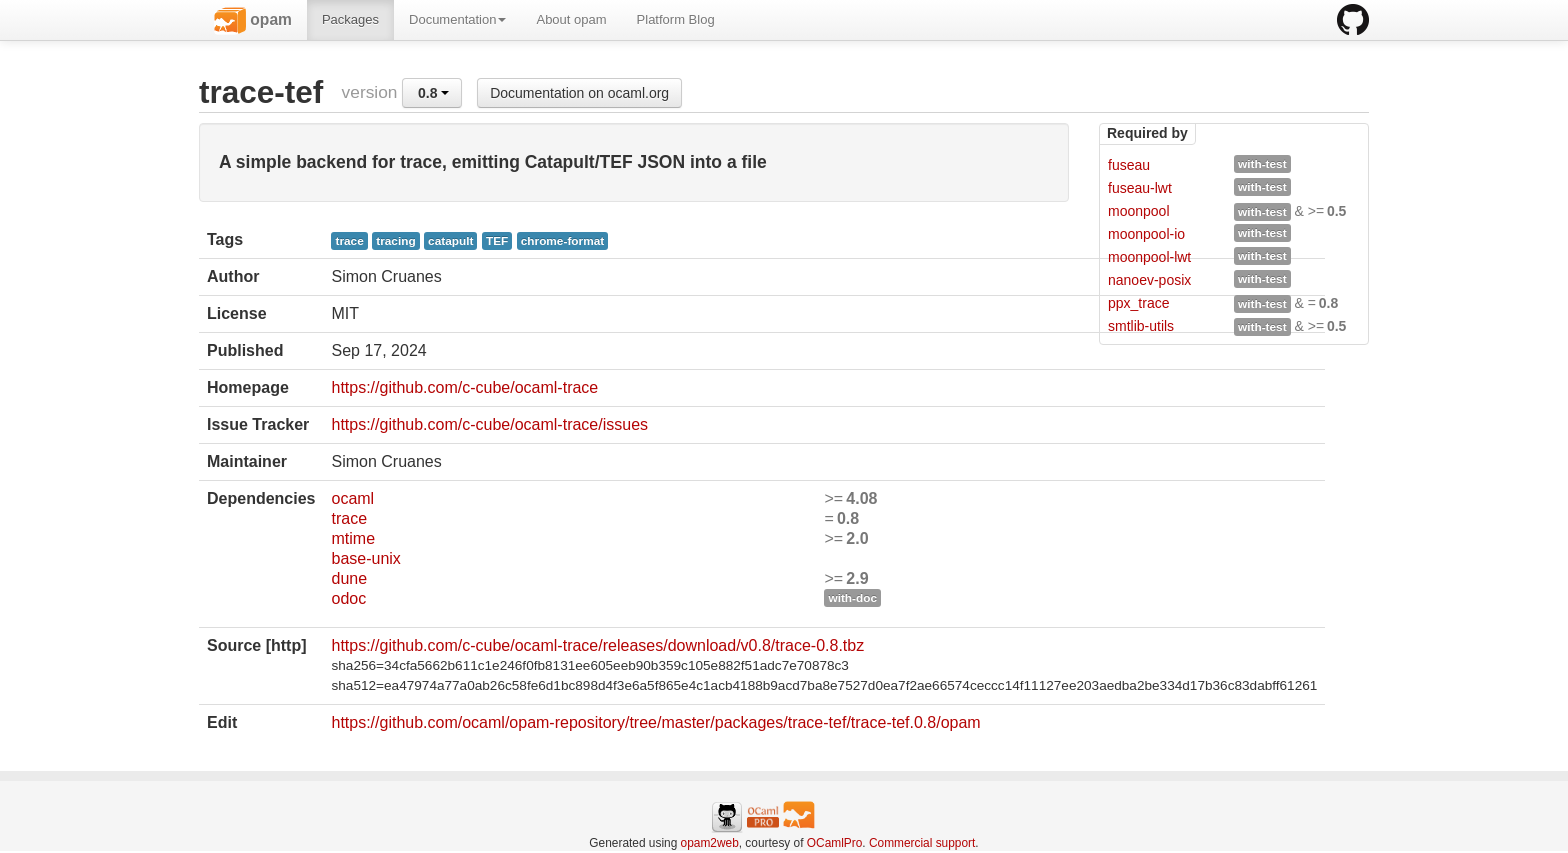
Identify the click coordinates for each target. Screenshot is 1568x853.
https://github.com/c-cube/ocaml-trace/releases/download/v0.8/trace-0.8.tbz (597, 645)
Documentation (457, 19)
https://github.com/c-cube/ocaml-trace (464, 387)
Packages (350, 19)
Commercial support (922, 843)
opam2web (710, 843)
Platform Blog (676, 19)
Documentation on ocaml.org (579, 93)
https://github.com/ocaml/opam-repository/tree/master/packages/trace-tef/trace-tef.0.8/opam (655, 722)
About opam (571, 19)
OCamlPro (835, 843)
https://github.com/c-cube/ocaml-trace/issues (489, 424)
